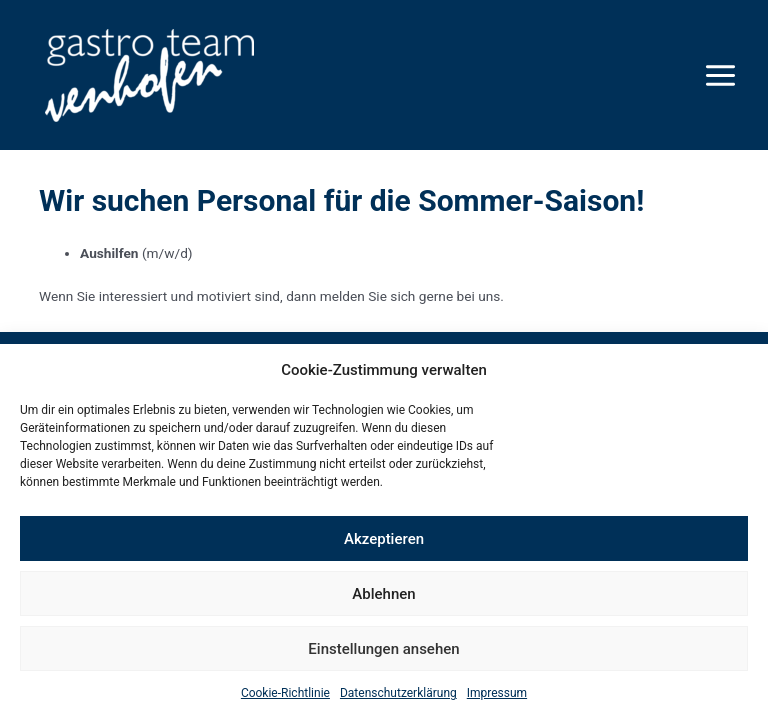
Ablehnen (383, 594)
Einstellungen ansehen (383, 649)
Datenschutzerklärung (398, 693)
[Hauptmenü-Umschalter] (721, 75)
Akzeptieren (384, 539)
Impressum (497, 693)
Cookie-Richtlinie (285, 693)
